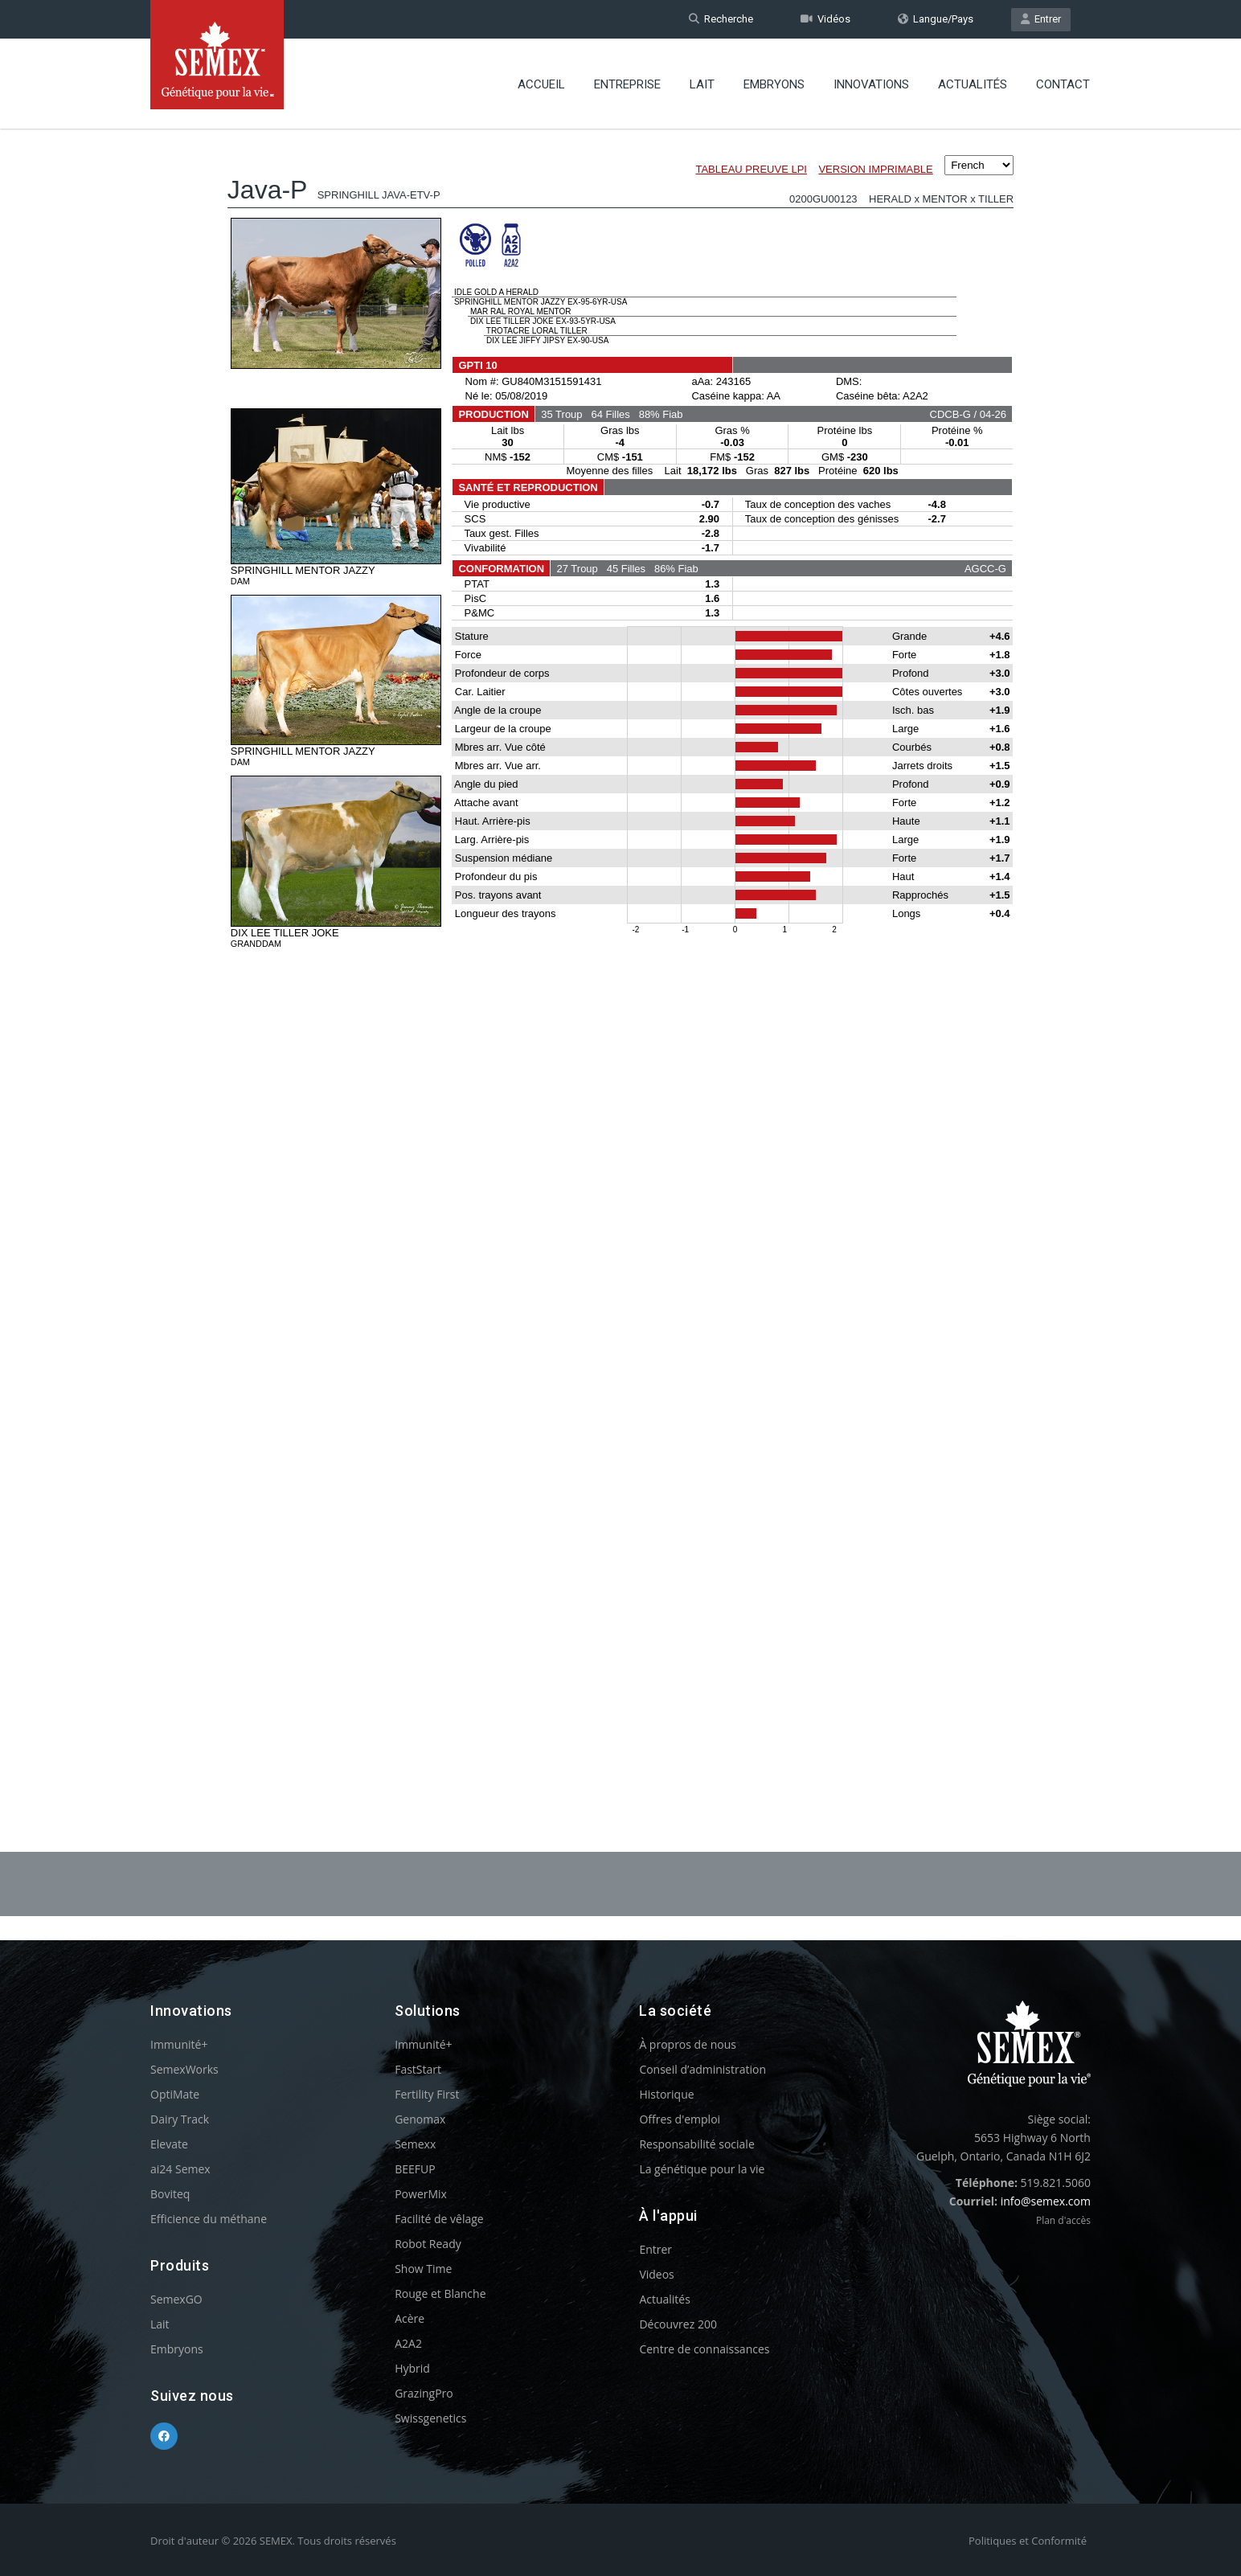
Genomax (420, 2119)
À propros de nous (687, 2044)
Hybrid (412, 2368)
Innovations (871, 84)
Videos (656, 2274)
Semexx (415, 2144)
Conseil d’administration (702, 2069)
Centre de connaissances (704, 2349)
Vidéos (825, 19)
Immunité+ (178, 2044)
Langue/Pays (935, 19)
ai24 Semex (180, 2169)
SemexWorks (184, 2069)
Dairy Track (179, 2119)
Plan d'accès (1063, 2220)
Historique (666, 2094)
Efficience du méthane (208, 2218)
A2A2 (408, 2343)
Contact (1063, 84)
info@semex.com (1046, 2201)
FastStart (418, 2069)
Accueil (541, 84)
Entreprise (627, 84)
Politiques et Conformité (1028, 2540)
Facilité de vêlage (439, 2218)
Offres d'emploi (679, 2119)
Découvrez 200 (678, 2324)
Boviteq (170, 2193)
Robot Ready (428, 2243)
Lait (702, 84)
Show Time (423, 2268)
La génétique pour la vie (701, 2169)
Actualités (972, 84)
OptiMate (174, 2094)
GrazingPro (424, 2393)
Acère (409, 2318)
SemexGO (176, 2299)
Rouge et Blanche (440, 2293)
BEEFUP (415, 2169)
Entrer (1041, 19)
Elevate (169, 2144)
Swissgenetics (430, 2418)
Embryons (774, 84)
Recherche (721, 19)
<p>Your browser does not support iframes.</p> (620, 947)
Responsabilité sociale (696, 2144)
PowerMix (421, 2193)
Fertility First (427, 2094)
